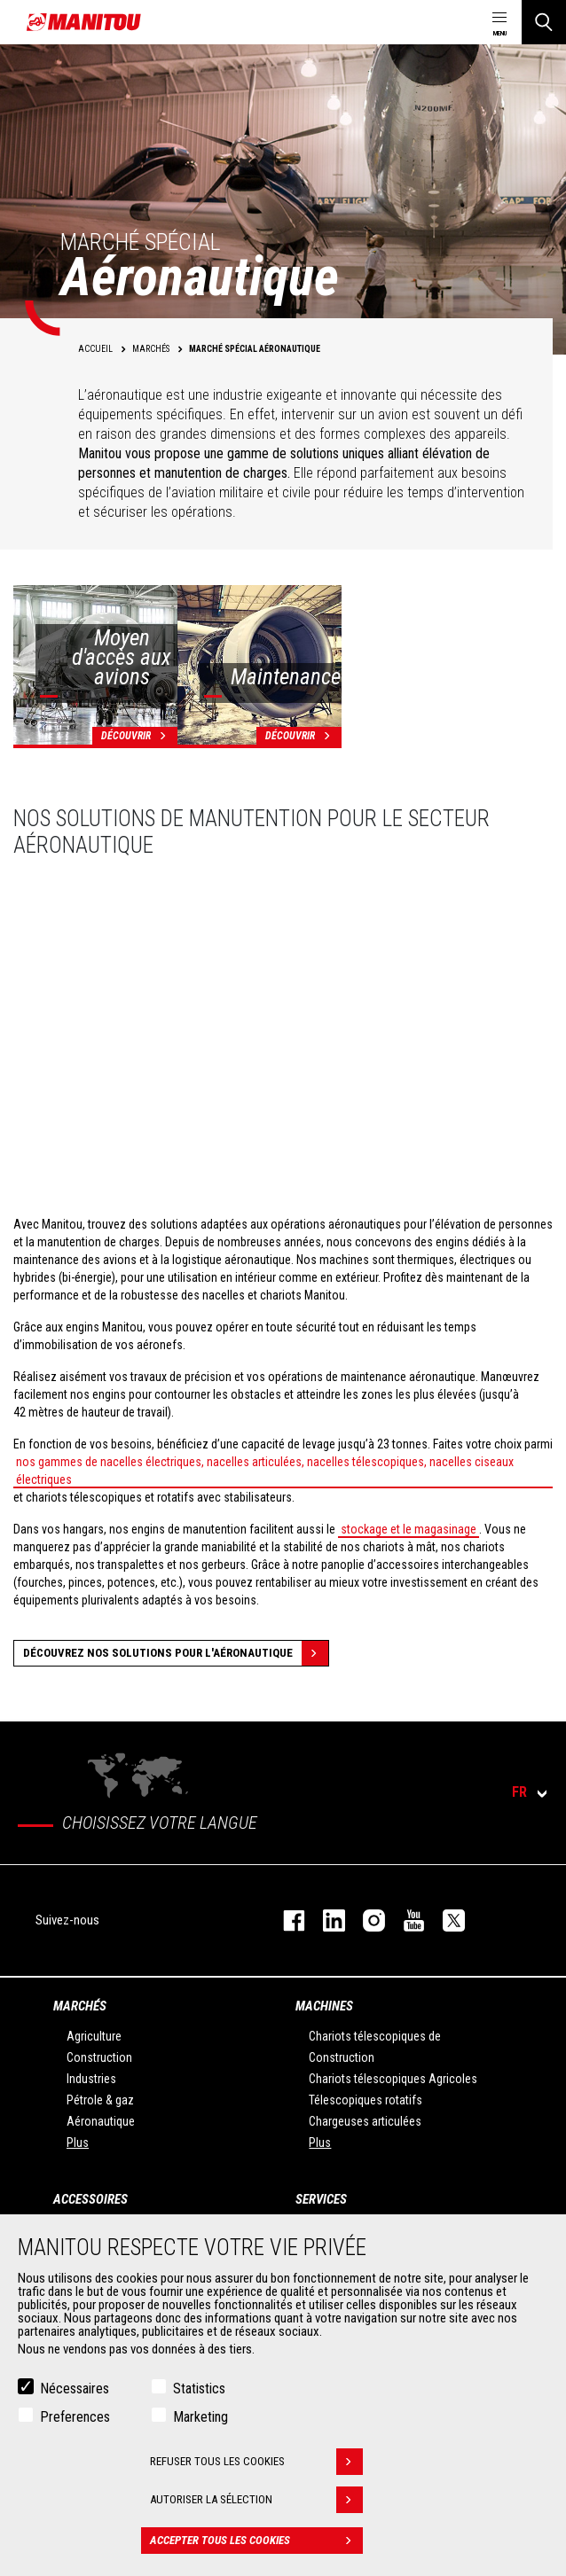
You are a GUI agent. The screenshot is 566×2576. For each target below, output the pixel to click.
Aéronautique (101, 2121)
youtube (405, 1920)
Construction (99, 2057)
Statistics (199, 2388)
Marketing (200, 2416)
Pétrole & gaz (100, 2100)
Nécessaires (74, 2388)
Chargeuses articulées (365, 2121)
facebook (285, 1920)
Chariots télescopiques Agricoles (393, 2079)
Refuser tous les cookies (256, 2461)
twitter (445, 1920)
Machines (324, 2006)
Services (321, 2199)
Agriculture (94, 2036)
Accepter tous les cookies (256, 2540)
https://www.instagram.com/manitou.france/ (365, 1920)
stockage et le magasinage (408, 1529)
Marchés (79, 2006)
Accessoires (90, 2199)
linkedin (325, 1920)
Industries (91, 2079)
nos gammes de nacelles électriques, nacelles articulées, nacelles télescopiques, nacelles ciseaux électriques (265, 1471)
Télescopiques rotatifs (365, 2100)
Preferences (75, 2416)
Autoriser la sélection (256, 2499)
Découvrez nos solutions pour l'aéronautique (175, 1653)
